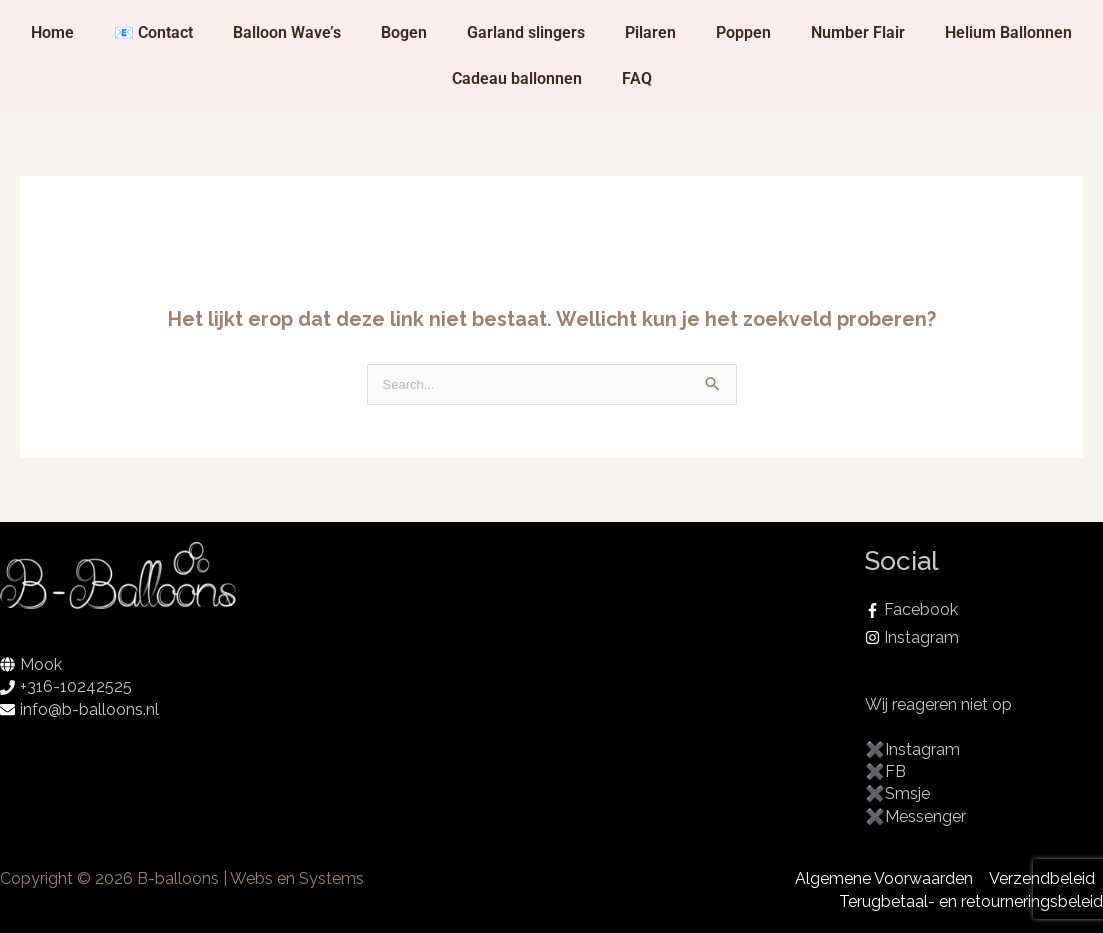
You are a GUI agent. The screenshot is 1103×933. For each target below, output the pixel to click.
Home (52, 32)
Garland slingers (526, 32)
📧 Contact (153, 32)
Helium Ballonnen (1008, 32)
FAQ (637, 78)
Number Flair (858, 32)
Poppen (743, 32)
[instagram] (984, 638)
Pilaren (650, 32)
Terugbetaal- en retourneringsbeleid (971, 901)
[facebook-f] (984, 610)
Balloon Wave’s (287, 32)
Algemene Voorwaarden (884, 878)
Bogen (404, 32)
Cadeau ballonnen (517, 78)
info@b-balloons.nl (89, 709)
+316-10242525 (76, 686)
